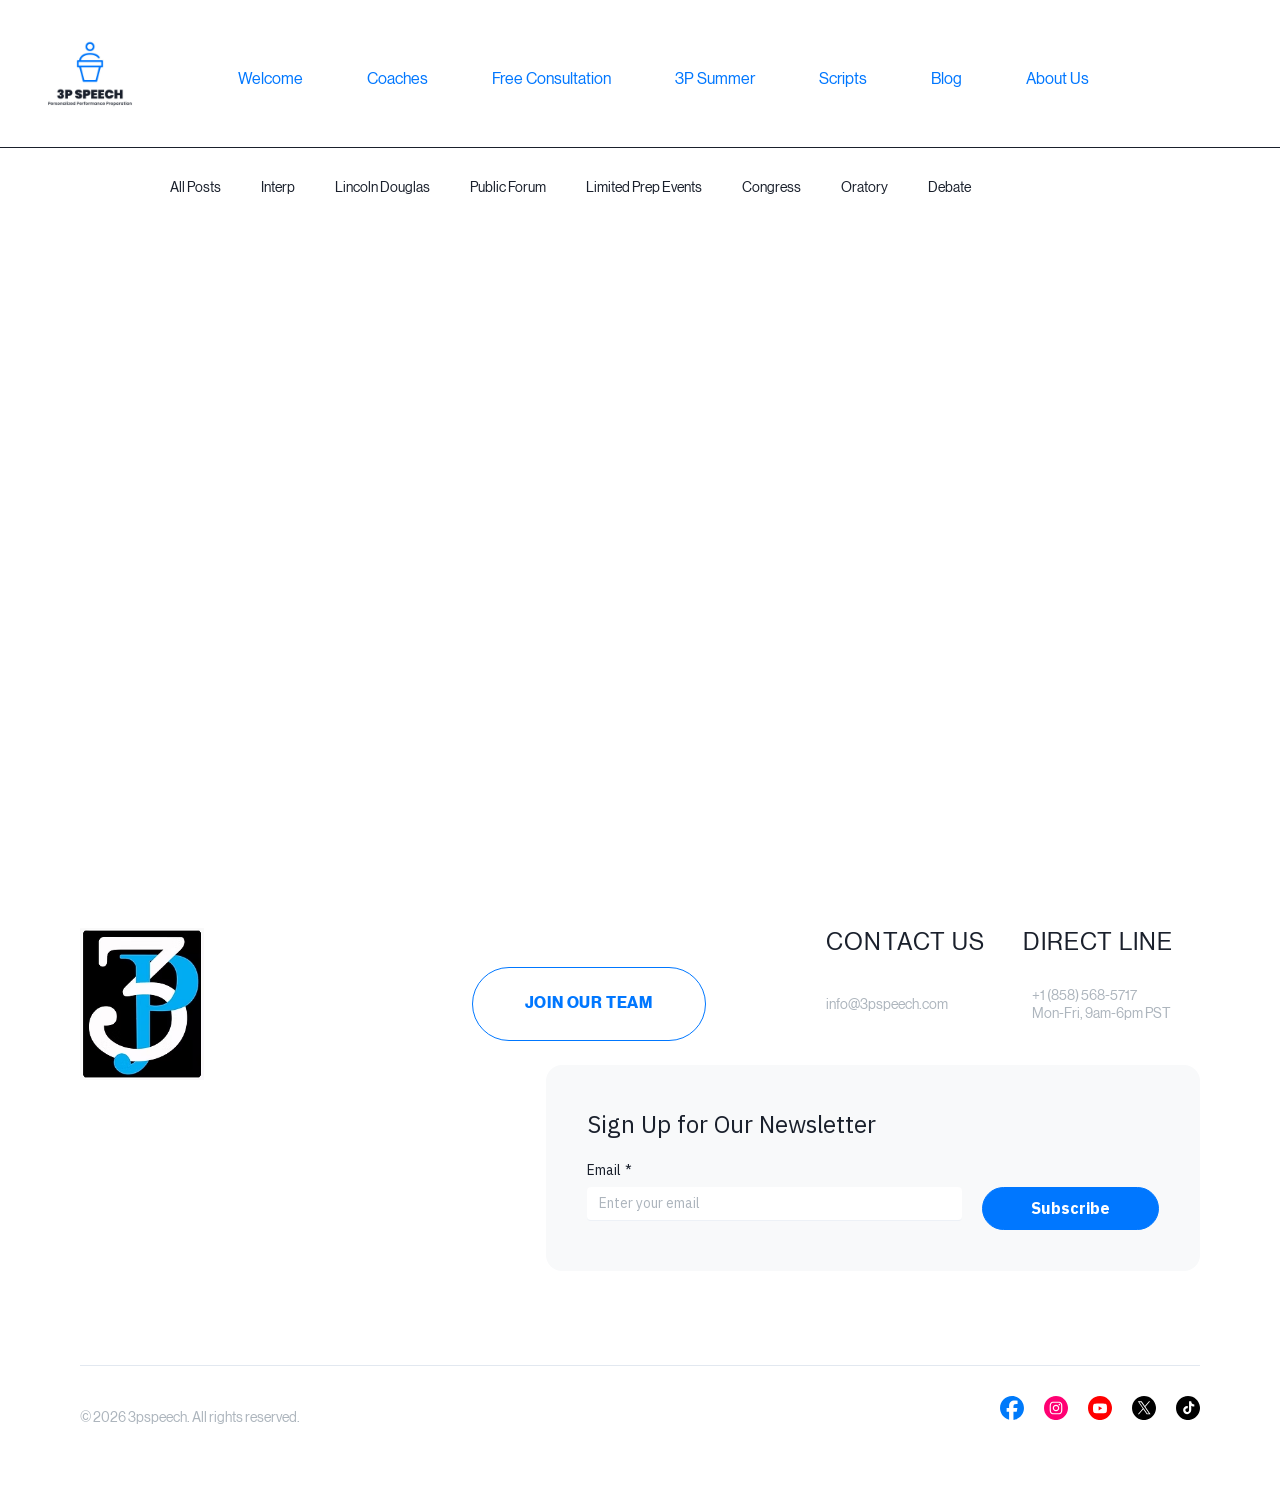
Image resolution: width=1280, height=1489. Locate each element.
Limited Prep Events (644, 187)
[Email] (768, 1203)
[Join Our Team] (589, 1004)
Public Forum (508, 187)
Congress (771, 187)
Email (609, 1170)
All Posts (195, 187)
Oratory (864, 187)
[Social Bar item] (1012, 1408)
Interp (278, 187)
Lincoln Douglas (382, 187)
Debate (949, 187)
